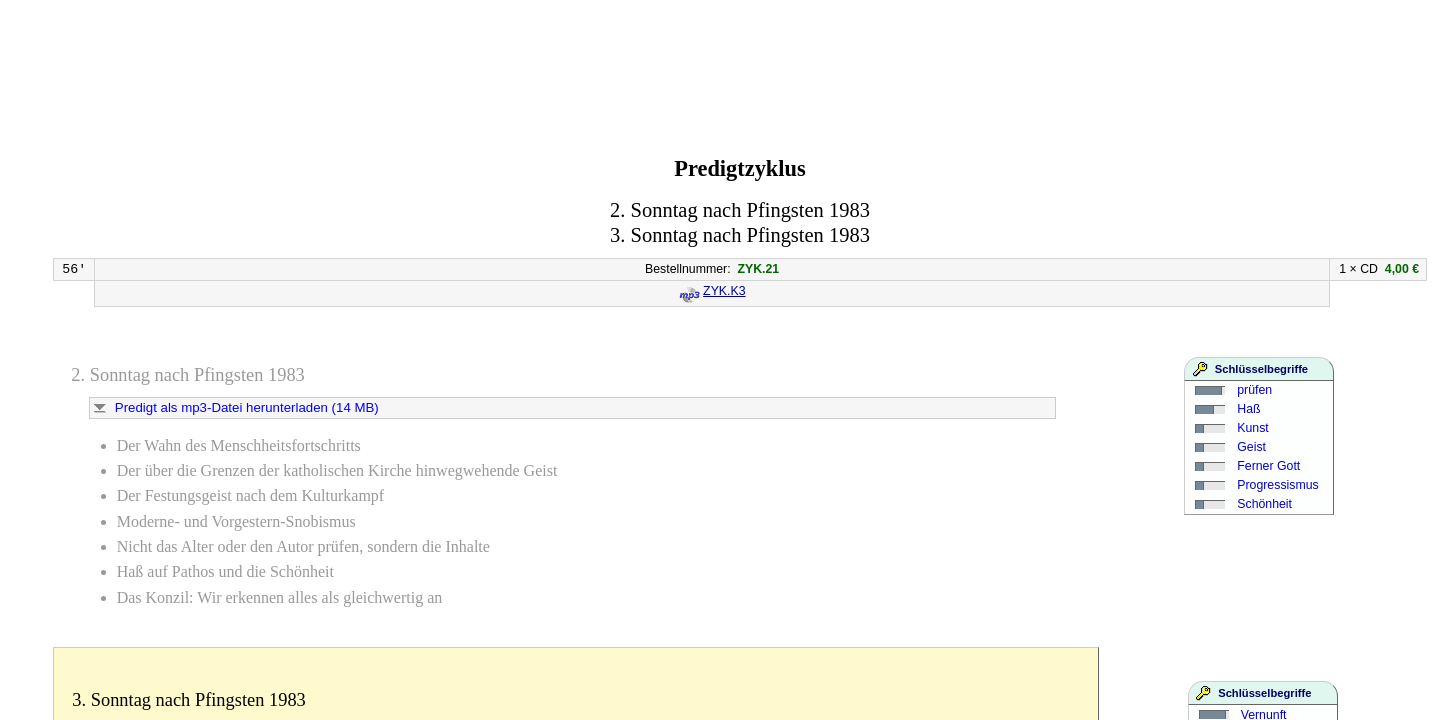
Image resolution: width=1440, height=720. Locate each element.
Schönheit (1264, 504)
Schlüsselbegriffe (1261, 369)
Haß (1248, 409)
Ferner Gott (1268, 466)
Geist (1251, 447)
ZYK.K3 (724, 291)
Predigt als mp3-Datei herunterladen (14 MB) (247, 407)
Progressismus (1277, 485)
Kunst (1253, 428)
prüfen (1254, 390)
